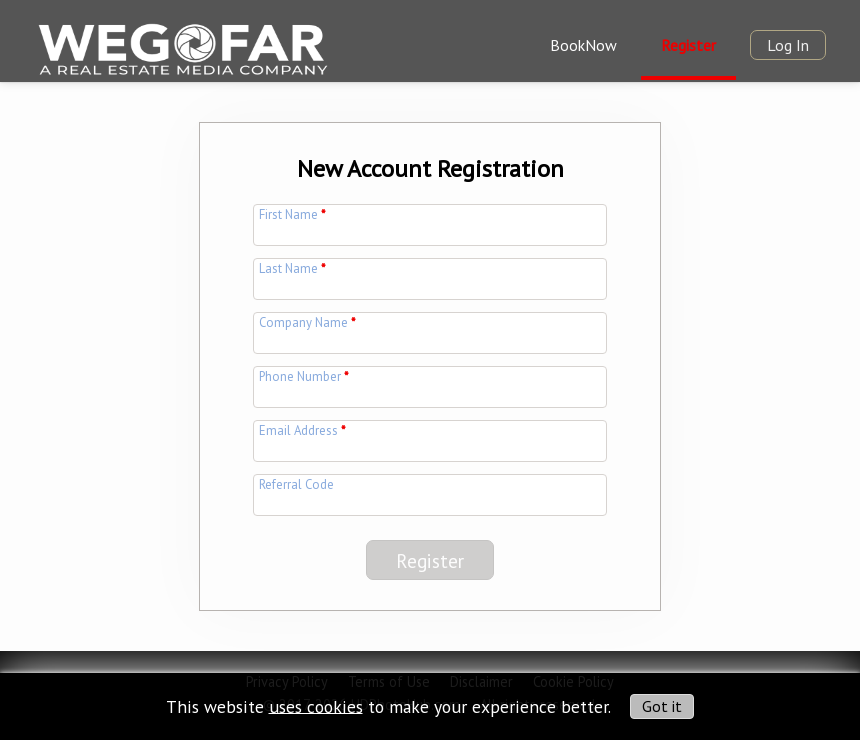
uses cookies (316, 705)
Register (688, 45)
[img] (182, 48)
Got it (662, 706)
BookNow (583, 45)
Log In (788, 45)
